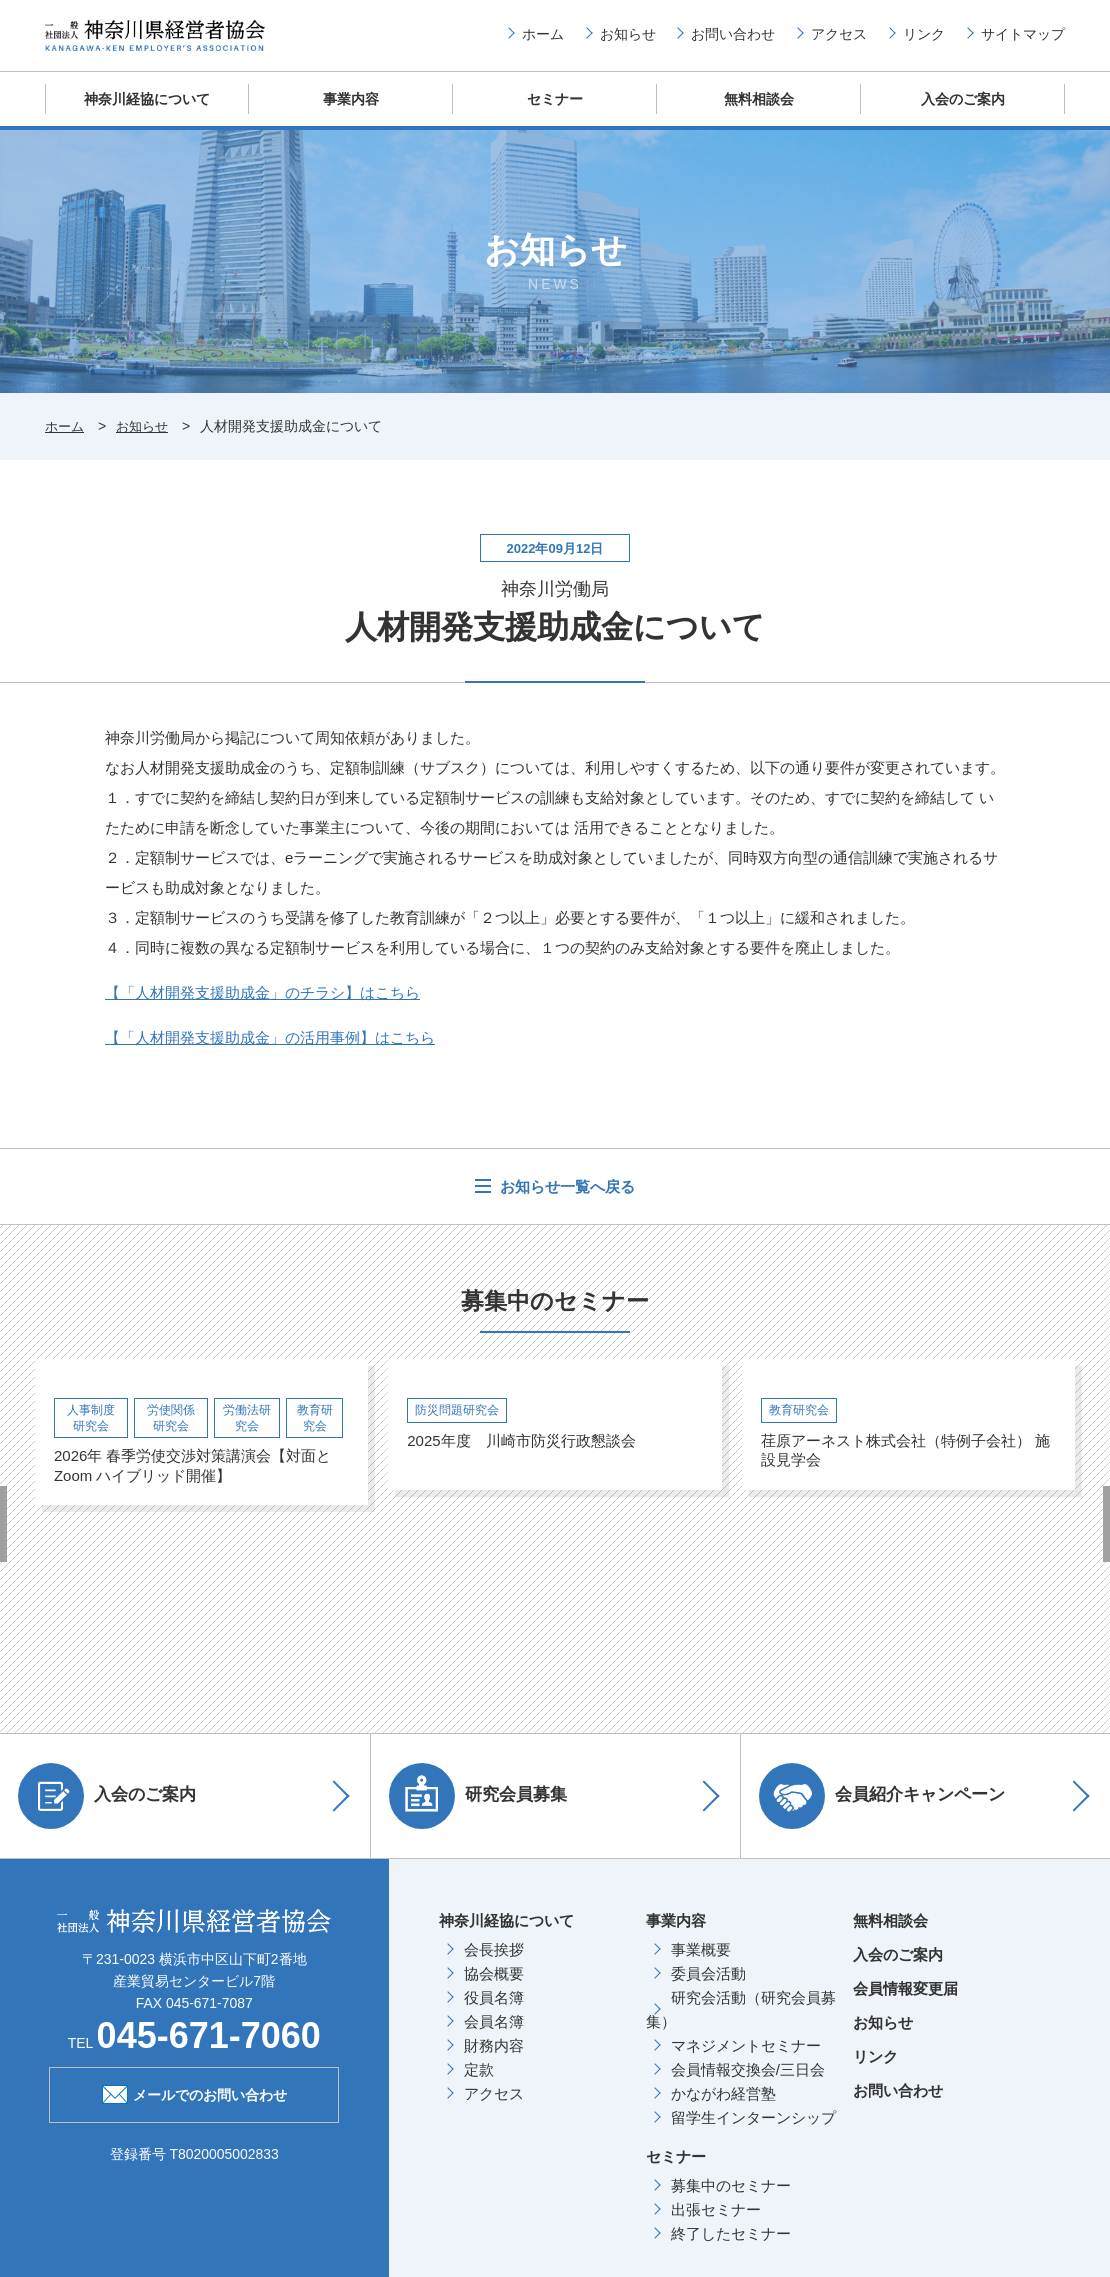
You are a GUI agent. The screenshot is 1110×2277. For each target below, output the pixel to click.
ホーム (543, 41)
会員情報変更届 (905, 2003)
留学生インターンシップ (753, 2132)
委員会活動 (708, 1988)
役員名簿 (494, 2012)
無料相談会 (759, 114)
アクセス (839, 41)
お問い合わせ (733, 41)
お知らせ (628, 41)
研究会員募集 (485, 1811)
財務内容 (494, 2060)
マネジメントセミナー (746, 2060)
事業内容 (351, 114)
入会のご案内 (963, 114)
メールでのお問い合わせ (194, 2108)
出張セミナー (716, 2224)
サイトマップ (1023, 41)
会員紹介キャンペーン (889, 1811)
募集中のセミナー (731, 2200)
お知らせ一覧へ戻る (565, 1202)
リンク (924, 41)
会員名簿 (494, 2036)
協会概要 (494, 1988)
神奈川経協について (147, 114)
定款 (479, 2084)
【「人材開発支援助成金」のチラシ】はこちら (262, 1008)
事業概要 (701, 1964)
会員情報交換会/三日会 (748, 2084)
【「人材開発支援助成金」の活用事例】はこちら (270, 1053)
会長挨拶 (494, 1964)
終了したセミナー (731, 2248)
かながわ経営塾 (723, 2108)
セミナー (555, 114)
